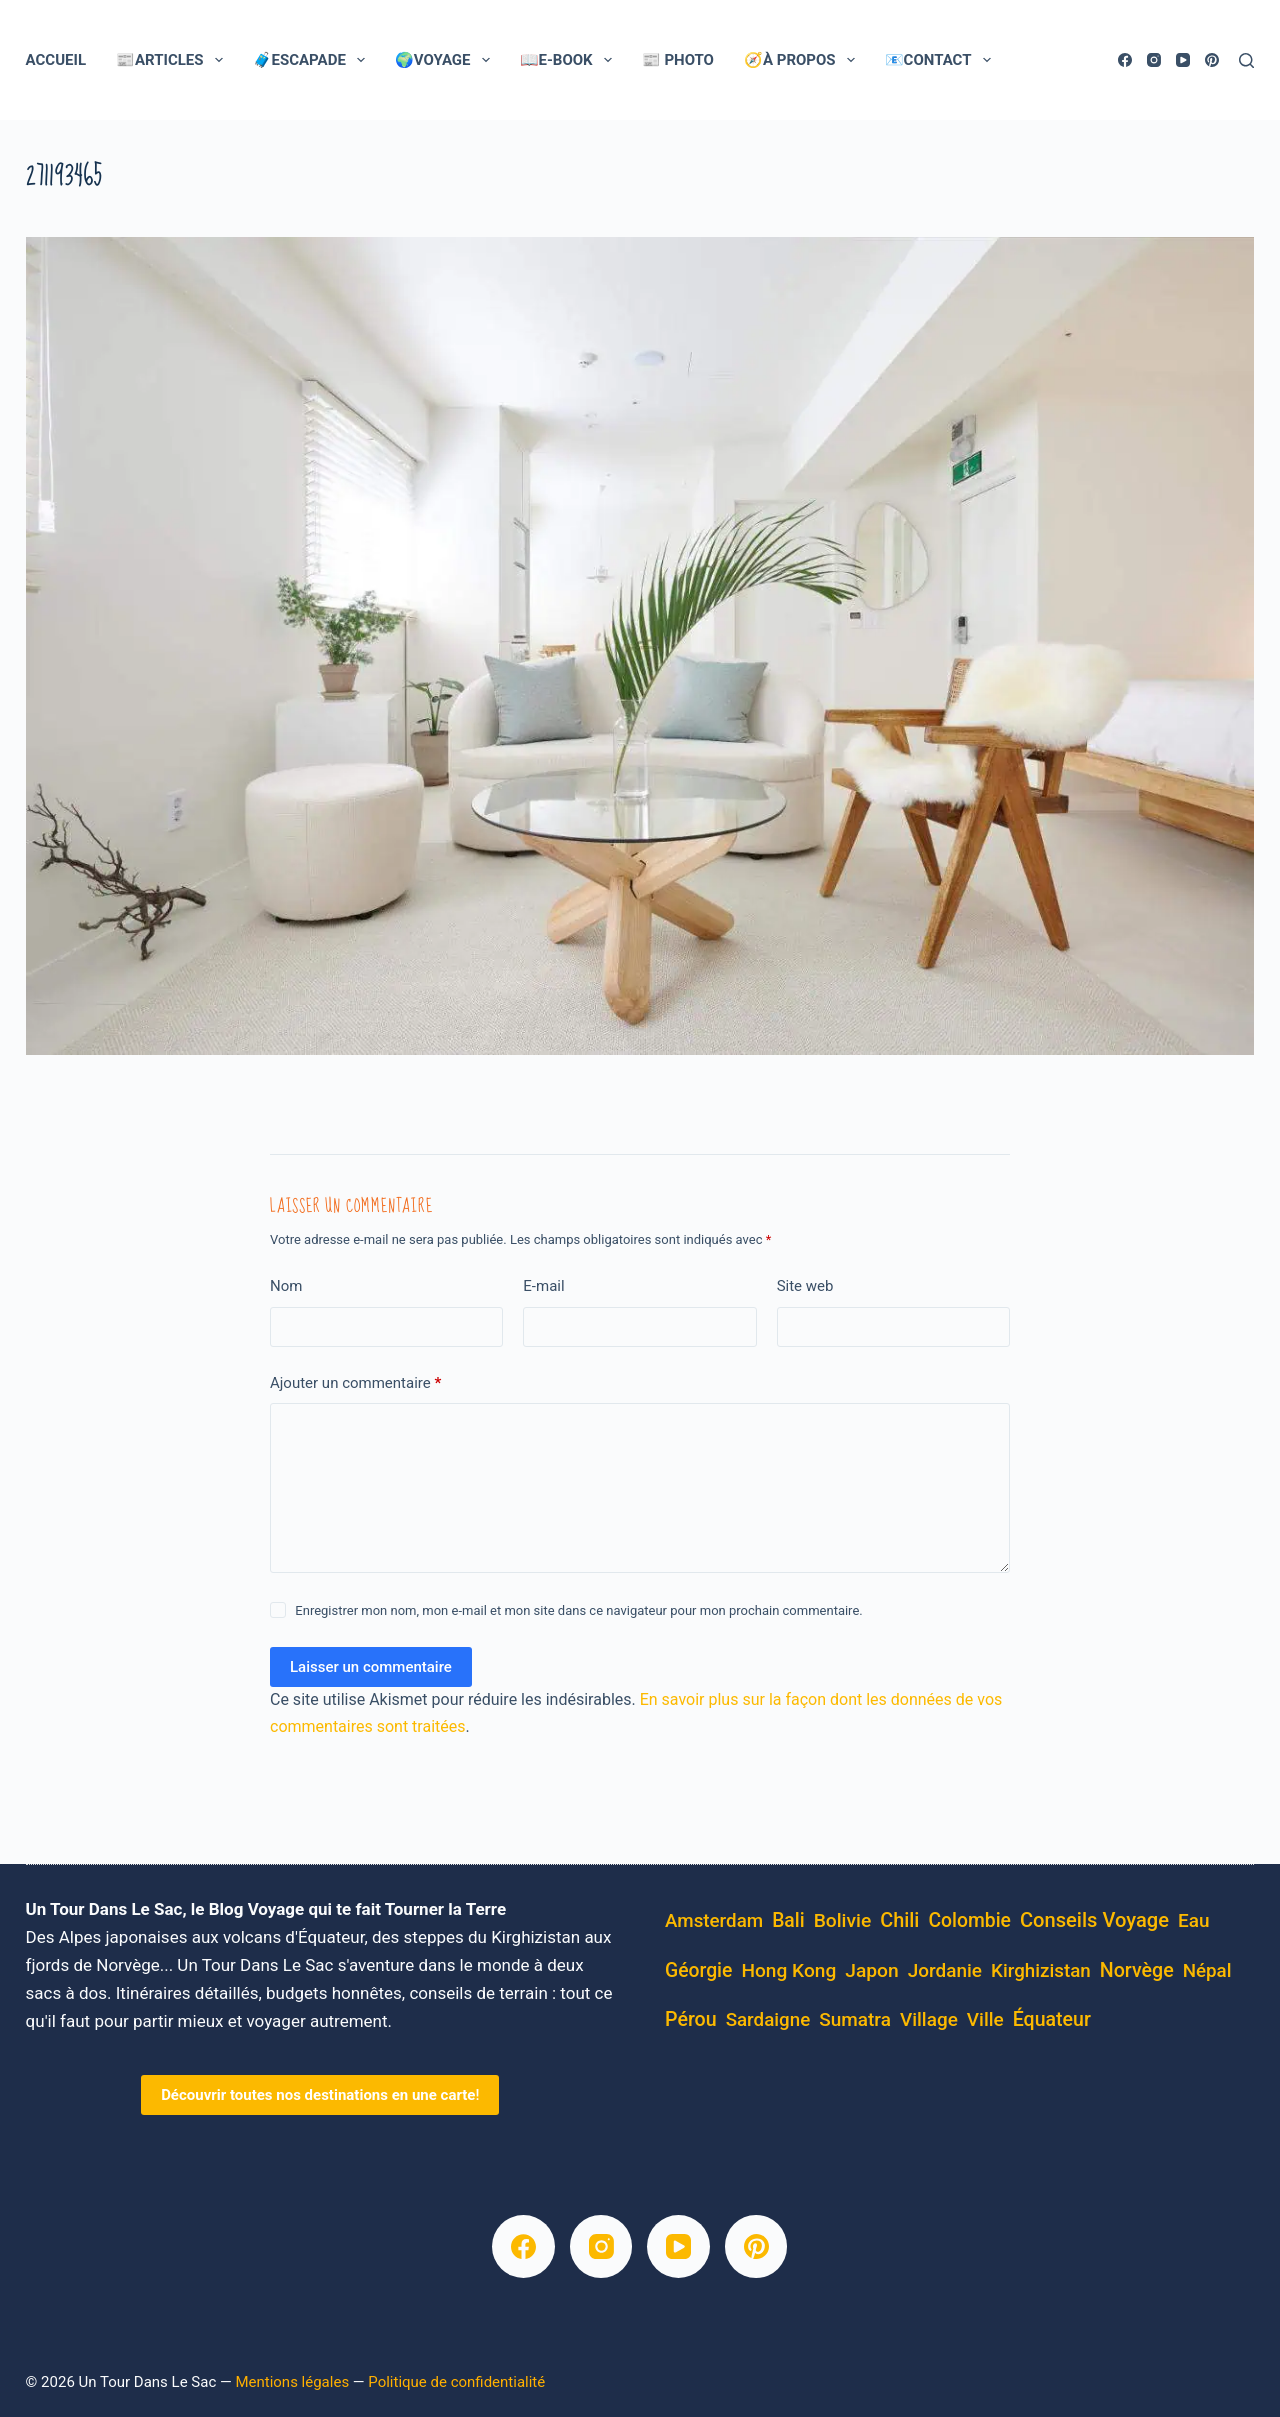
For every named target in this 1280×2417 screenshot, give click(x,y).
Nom (286, 1286)
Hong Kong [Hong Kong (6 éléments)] (788, 1970)
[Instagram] (1154, 60)
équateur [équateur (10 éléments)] (1052, 2019)
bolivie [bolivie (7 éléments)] (843, 1920)
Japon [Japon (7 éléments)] (872, 1970)
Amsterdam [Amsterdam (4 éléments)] (714, 1921)
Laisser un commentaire (371, 1667)
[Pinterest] (1212, 60)
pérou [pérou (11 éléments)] (691, 2019)
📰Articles (173, 60)
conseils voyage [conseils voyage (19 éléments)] (1094, 1920)
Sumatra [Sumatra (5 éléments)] (855, 2019)
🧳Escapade (313, 60)
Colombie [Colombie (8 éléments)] (969, 1920)
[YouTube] (1183, 60)
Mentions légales (292, 2382)
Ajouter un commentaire (355, 1383)
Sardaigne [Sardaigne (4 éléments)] (768, 2020)
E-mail (543, 1286)
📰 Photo (678, 60)
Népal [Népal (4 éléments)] (1207, 1971)
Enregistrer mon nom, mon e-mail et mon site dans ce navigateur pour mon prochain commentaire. (578, 1610)
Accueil (56, 60)
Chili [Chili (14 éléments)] (899, 1920)
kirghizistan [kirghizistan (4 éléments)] (1041, 1971)
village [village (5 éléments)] (929, 2019)
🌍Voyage (446, 60)
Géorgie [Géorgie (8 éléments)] (698, 1970)
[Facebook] (1125, 60)
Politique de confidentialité (456, 2382)
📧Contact (942, 60)
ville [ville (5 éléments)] (985, 2019)
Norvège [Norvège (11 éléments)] (1137, 1970)
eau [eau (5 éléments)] (1194, 1920)
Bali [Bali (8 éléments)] (788, 1920)
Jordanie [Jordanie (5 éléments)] (945, 1970)
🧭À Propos (803, 60)
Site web (805, 1286)
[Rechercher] (1246, 60)
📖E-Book (570, 60)
